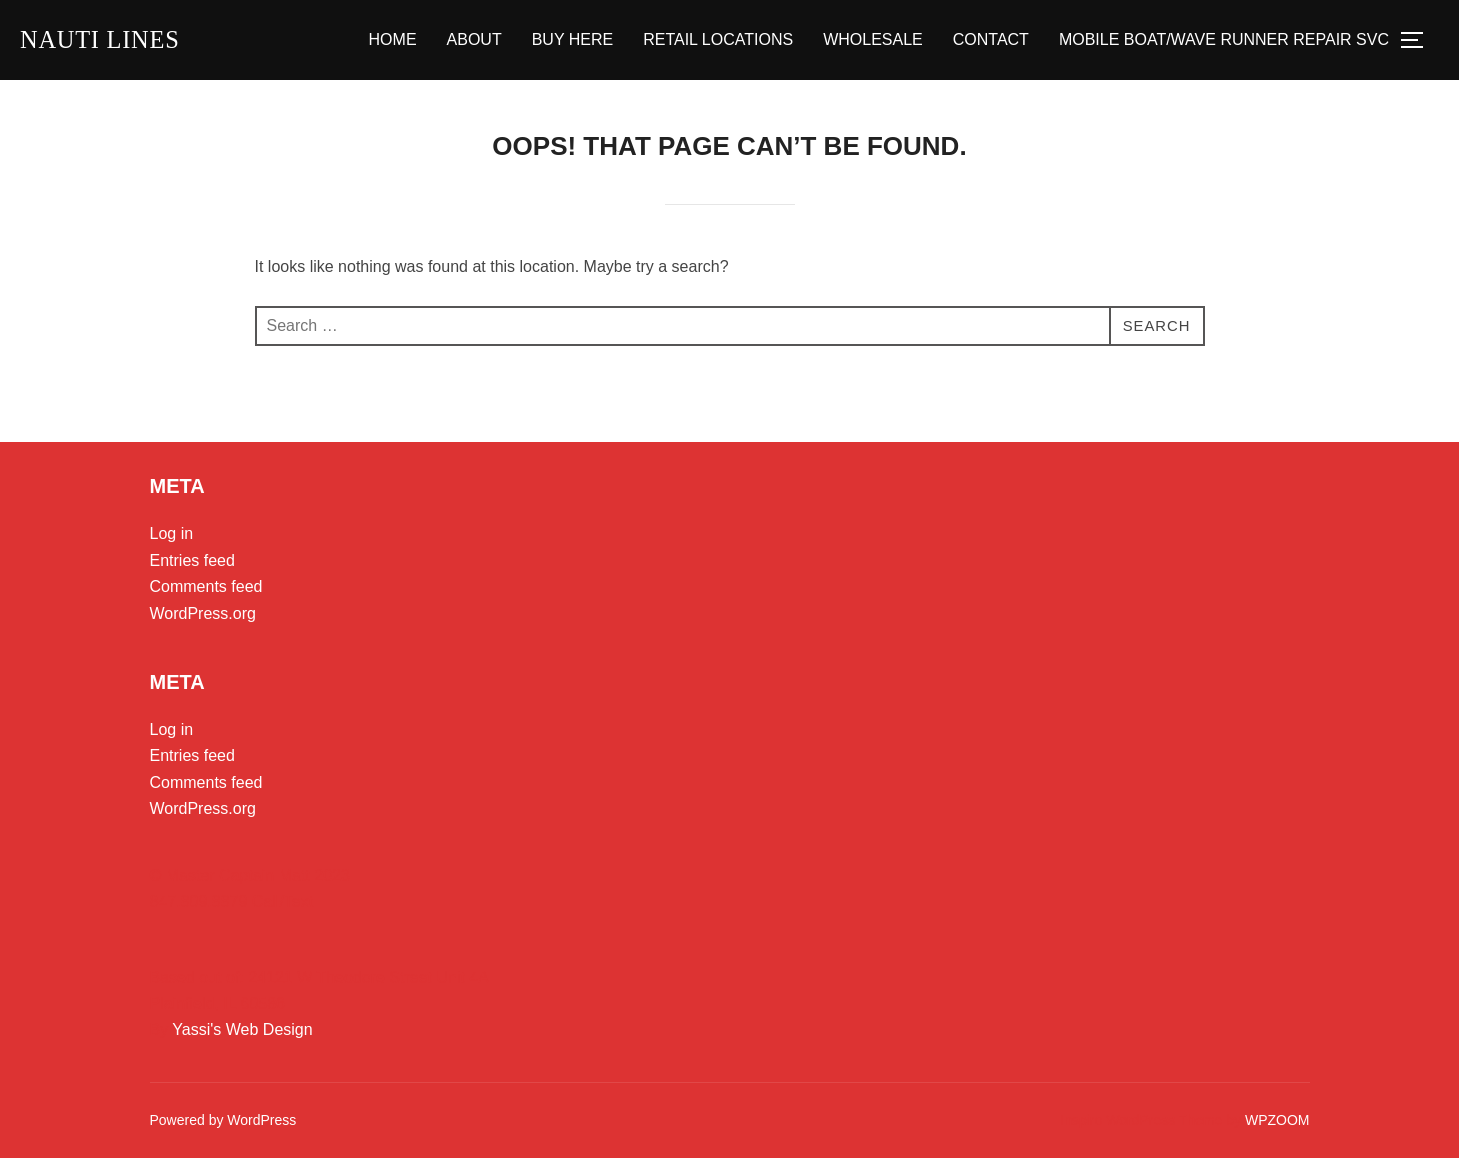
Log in (172, 536)
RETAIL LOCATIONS (718, 41)
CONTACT (991, 41)
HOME (393, 41)
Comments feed (206, 589)
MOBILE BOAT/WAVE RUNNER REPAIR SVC (1224, 41)
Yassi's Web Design (242, 1031)
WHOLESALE (873, 41)
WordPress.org (203, 616)
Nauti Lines (106, 40)
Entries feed (192, 563)
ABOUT (474, 41)
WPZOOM (1277, 1123)
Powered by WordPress (223, 1123)
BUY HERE (573, 41)
